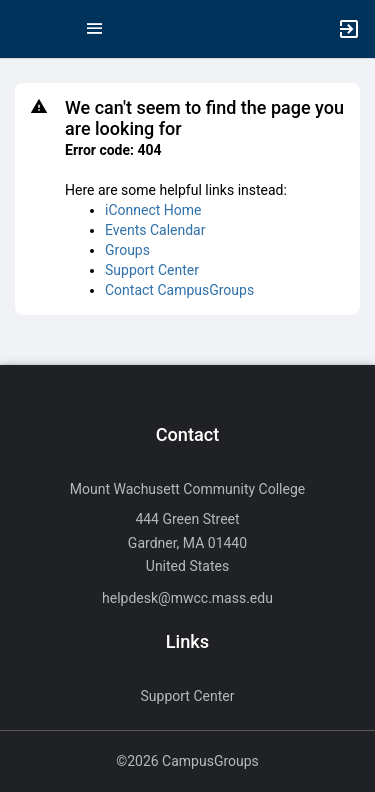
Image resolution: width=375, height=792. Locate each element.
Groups (127, 250)
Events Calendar (155, 230)
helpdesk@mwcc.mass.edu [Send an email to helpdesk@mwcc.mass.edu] (187, 598)
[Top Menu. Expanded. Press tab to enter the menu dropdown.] (95, 29)
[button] (25, 29)
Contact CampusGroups (179, 290)
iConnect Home (153, 210)
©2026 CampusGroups (187, 761)
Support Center (152, 270)
